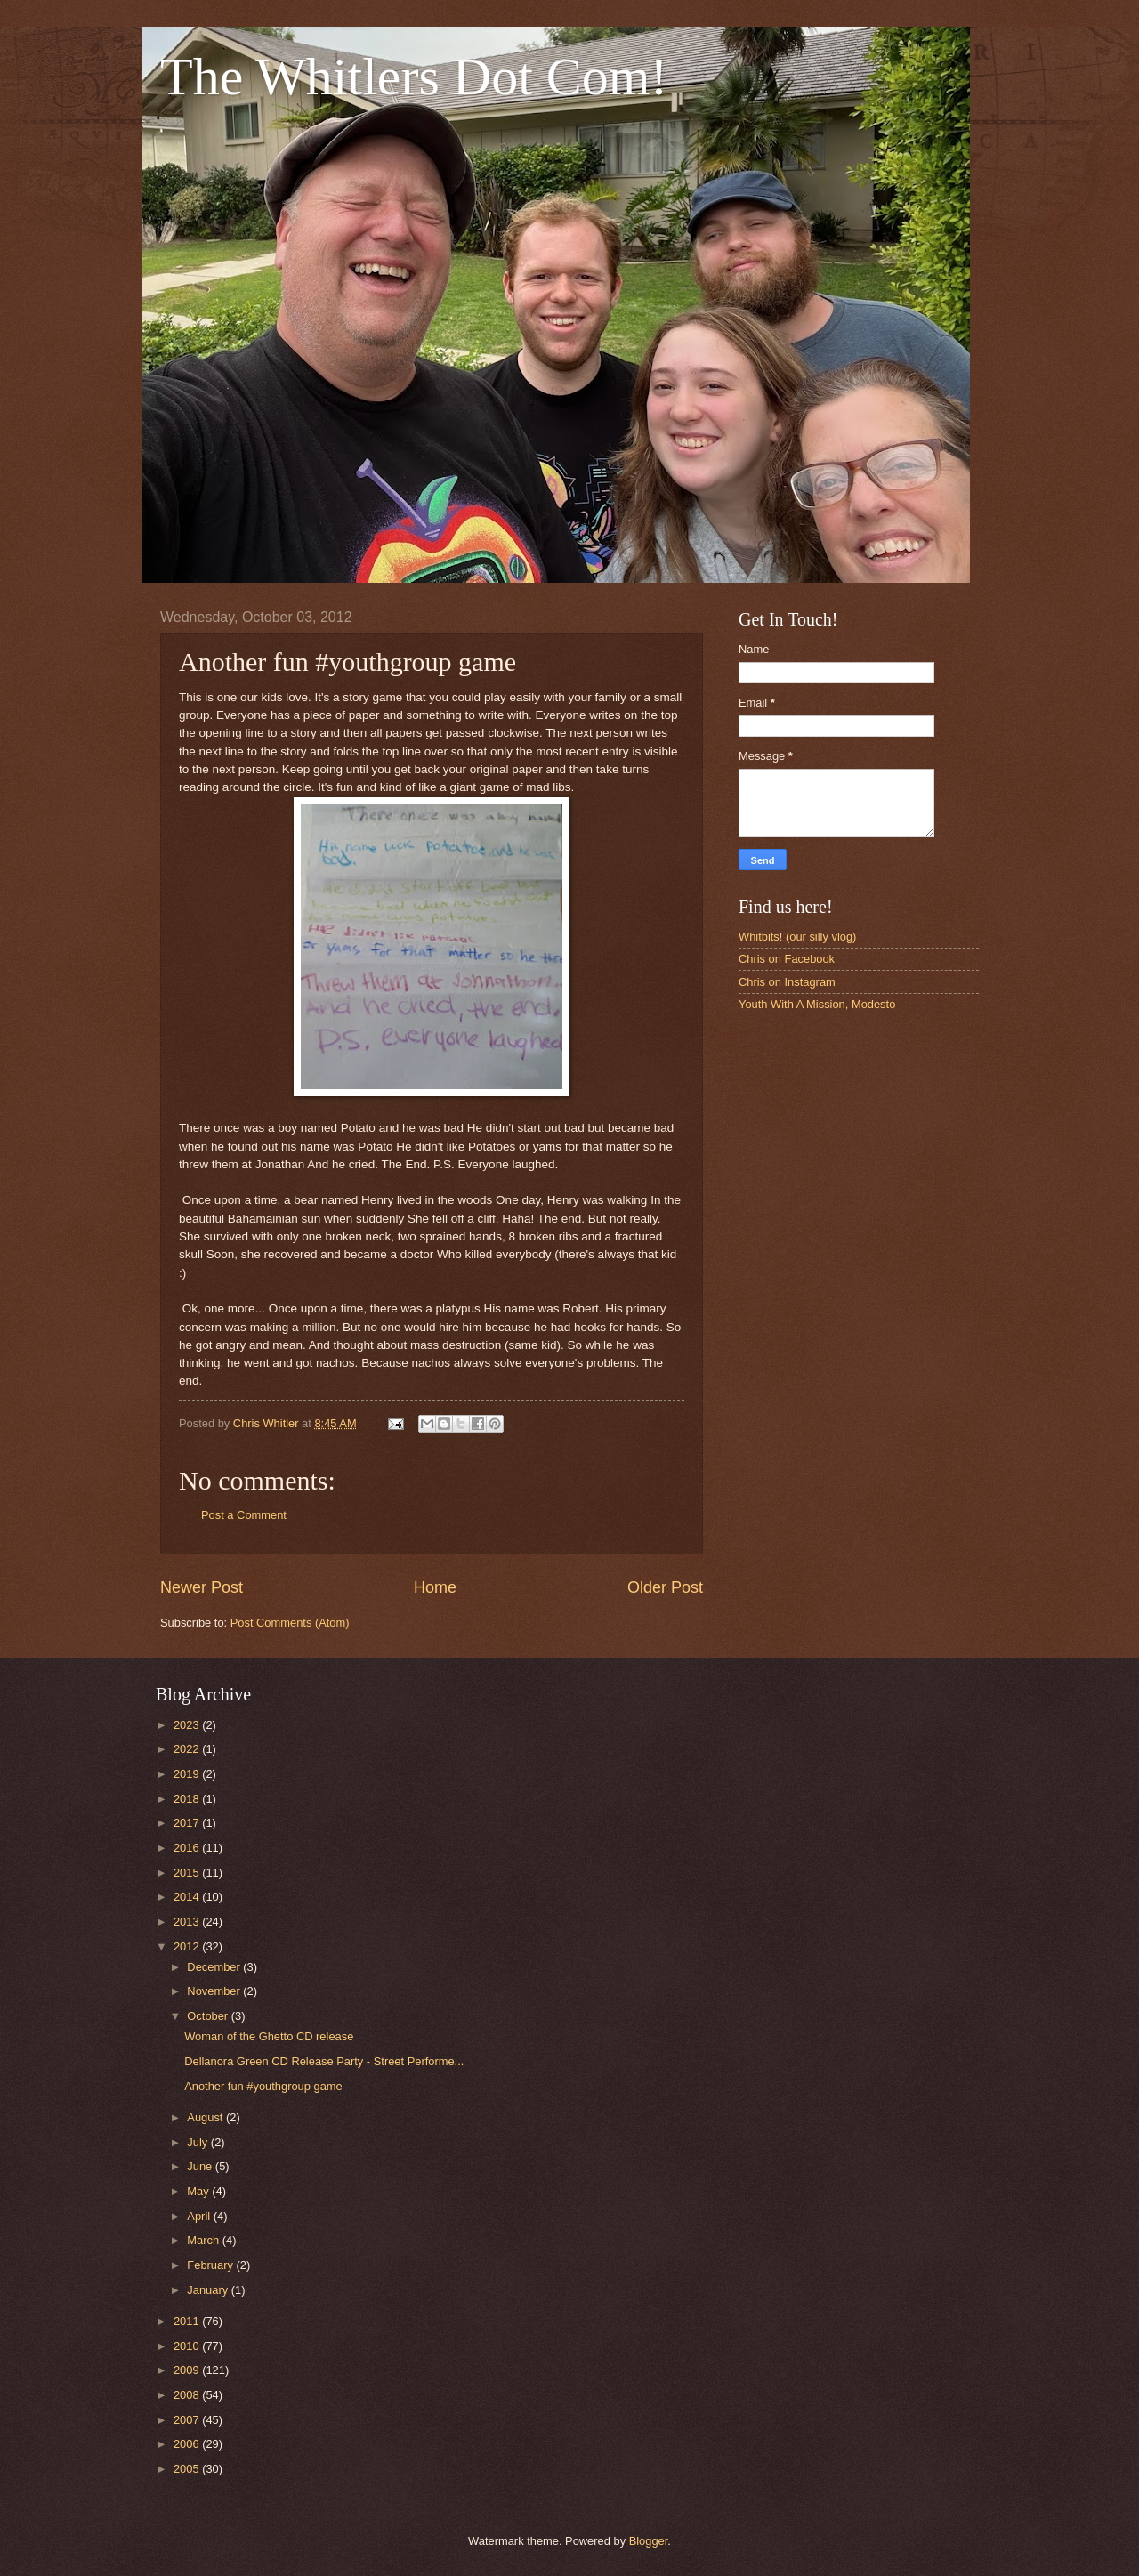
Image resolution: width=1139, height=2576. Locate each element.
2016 (188, 1847)
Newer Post (201, 1587)
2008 (188, 2395)
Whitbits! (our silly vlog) (797, 936)
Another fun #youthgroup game (263, 2086)
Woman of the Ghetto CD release (268, 2036)
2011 (188, 2321)
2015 (188, 1872)
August (206, 2117)
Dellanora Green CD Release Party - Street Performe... (324, 2061)
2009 (188, 2370)
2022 (188, 1749)
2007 (188, 2420)
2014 (188, 1896)
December (215, 1967)
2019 (188, 1774)
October (208, 2016)
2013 (188, 1921)
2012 (188, 1946)
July (198, 2142)
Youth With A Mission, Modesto (817, 1004)
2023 (188, 1725)
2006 (188, 2444)
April (200, 2216)
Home (435, 1587)
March (204, 2240)
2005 (188, 2468)
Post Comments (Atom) (290, 1622)
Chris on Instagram (787, 982)
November (215, 1991)
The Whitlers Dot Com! (413, 76)
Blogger (648, 2541)
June (201, 2166)
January (208, 2290)
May (199, 2191)
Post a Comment (244, 1515)
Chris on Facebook (787, 958)
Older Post (665, 1587)
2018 (188, 1798)
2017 (188, 1822)
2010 (188, 2346)
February (211, 2265)
